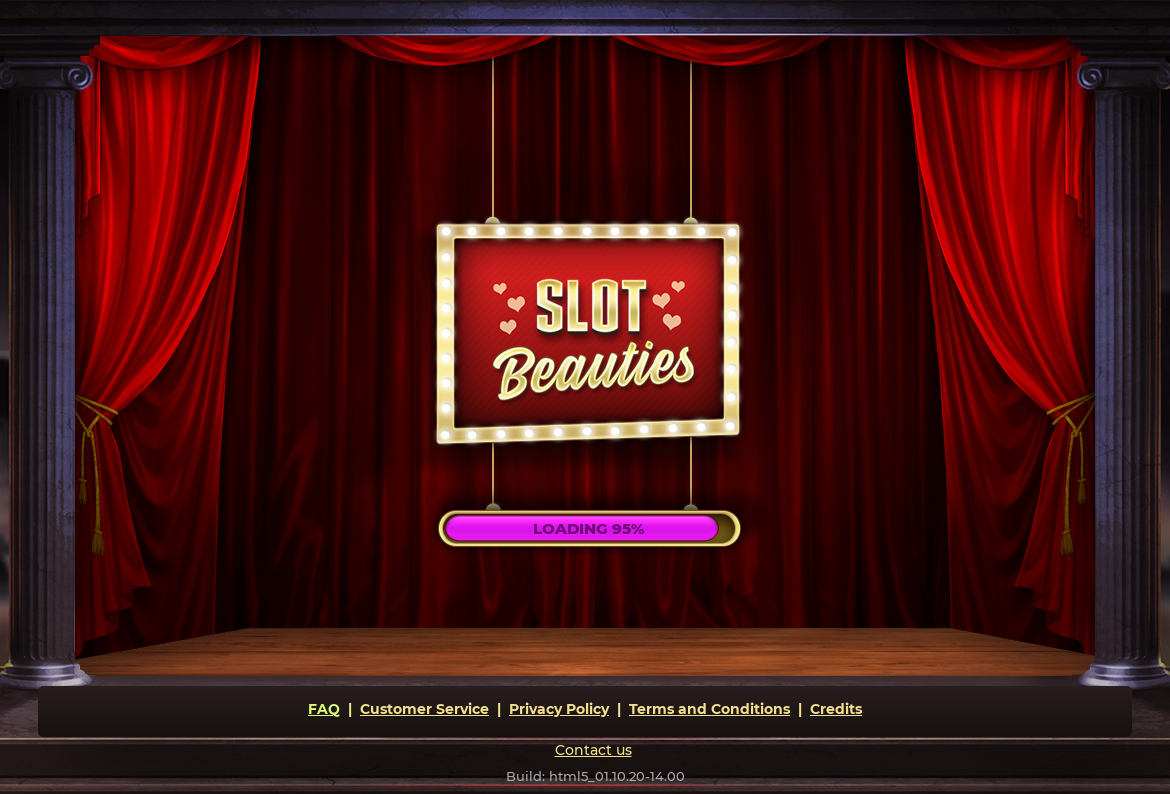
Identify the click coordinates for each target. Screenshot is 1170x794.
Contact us (593, 750)
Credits (836, 709)
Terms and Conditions (709, 709)
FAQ (324, 709)
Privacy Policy (559, 709)
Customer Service (424, 709)
